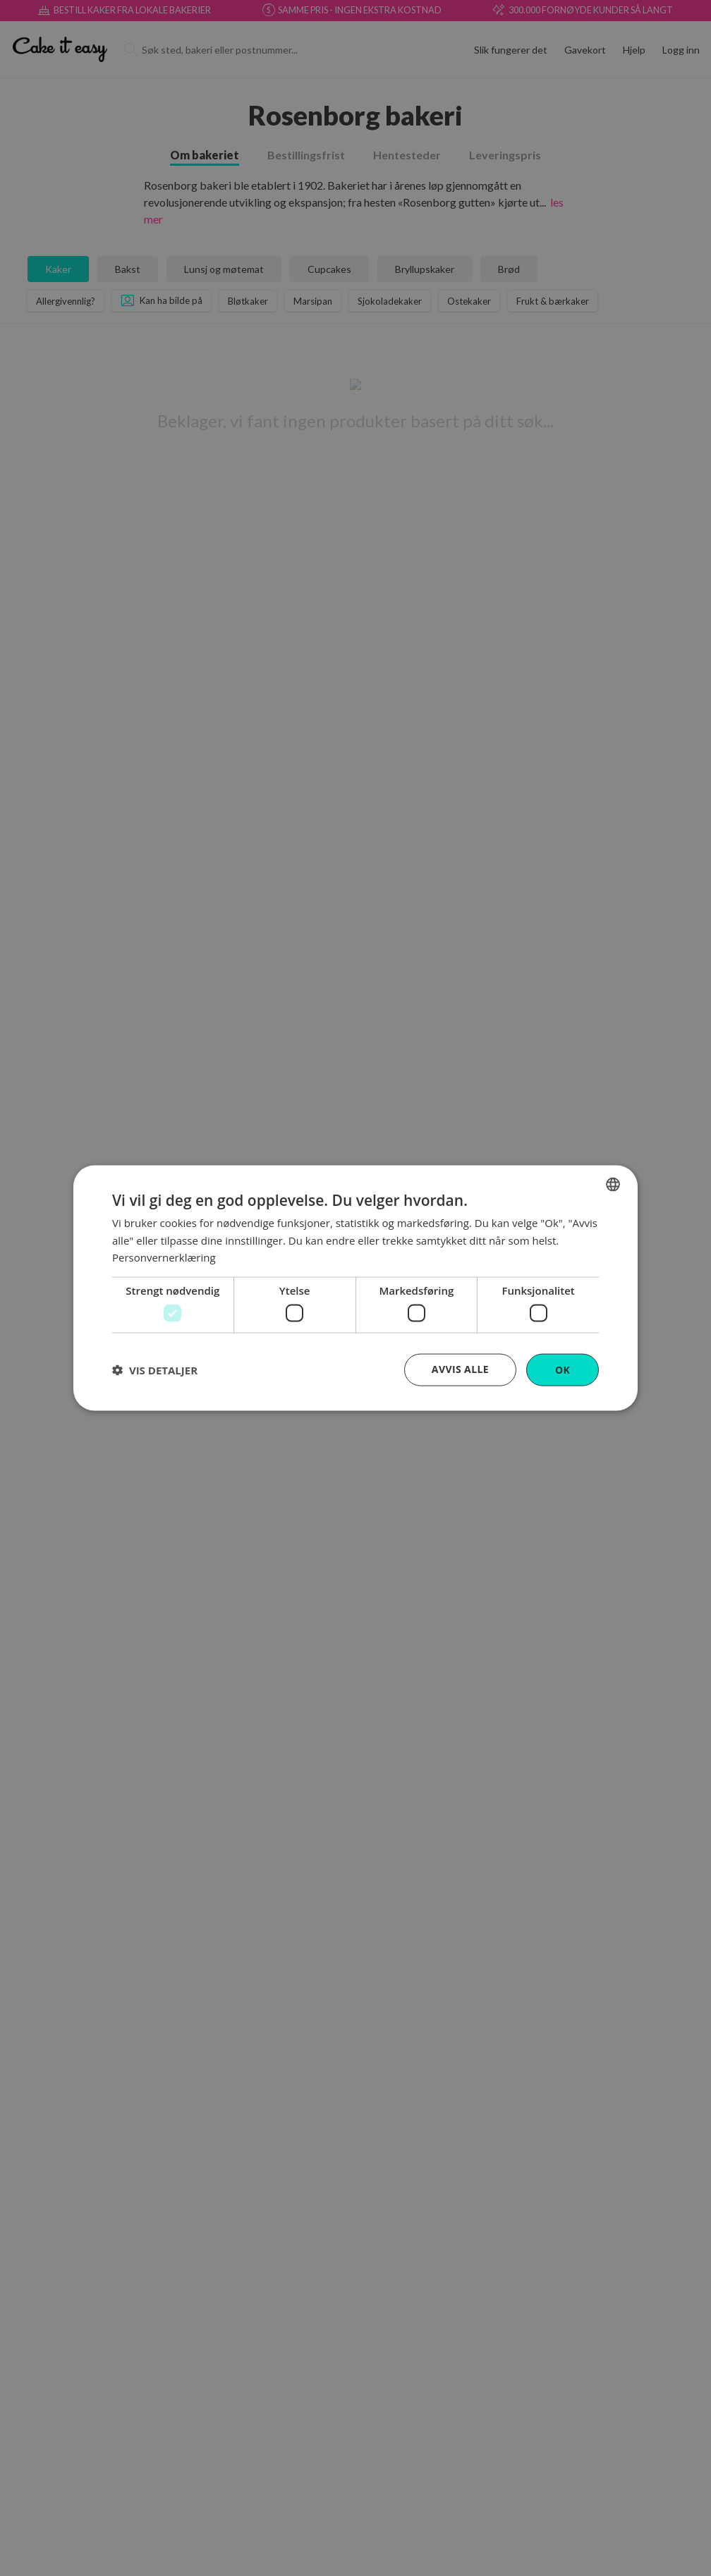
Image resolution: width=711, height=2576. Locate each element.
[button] (155, 1370)
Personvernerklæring (164, 1257)
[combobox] (613, 1184)
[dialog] (355, 1288)
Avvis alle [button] (460, 1368)
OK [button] (562, 1369)
